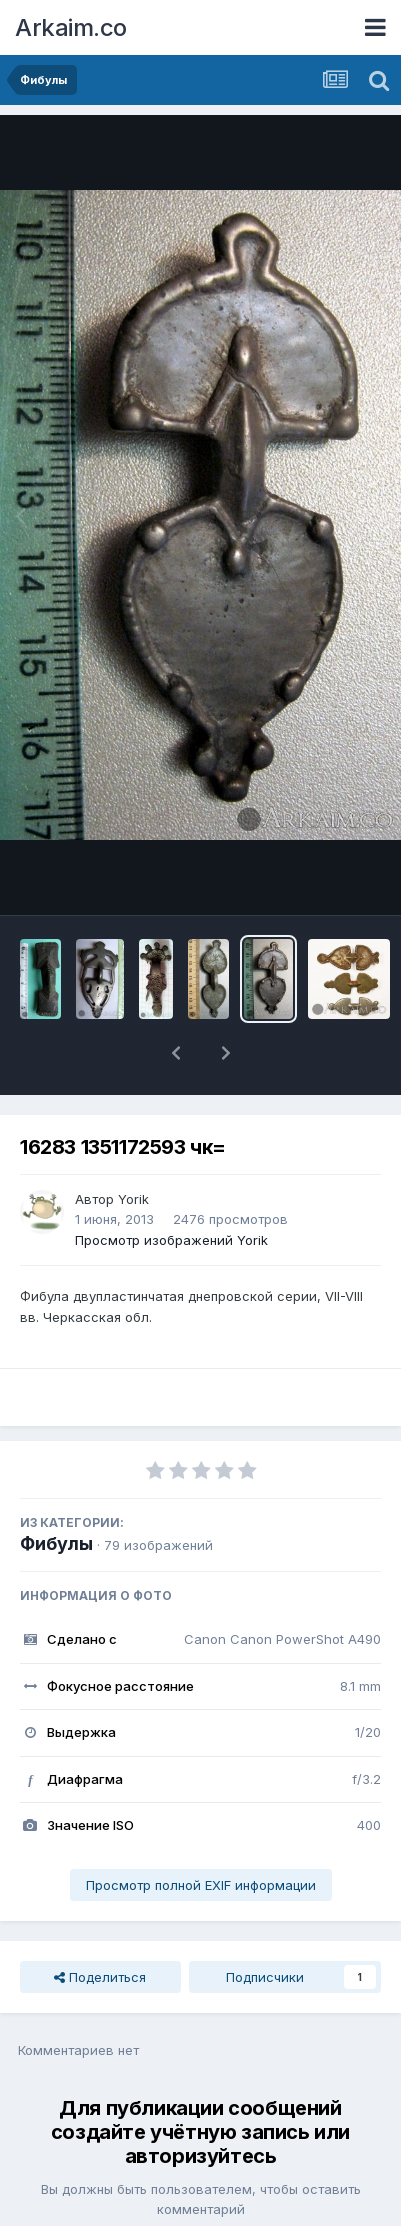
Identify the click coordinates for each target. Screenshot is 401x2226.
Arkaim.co (71, 27)
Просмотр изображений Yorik (171, 1188)
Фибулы (56, 1491)
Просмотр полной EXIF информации (201, 1833)
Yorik (133, 1147)
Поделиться (100, 1925)
